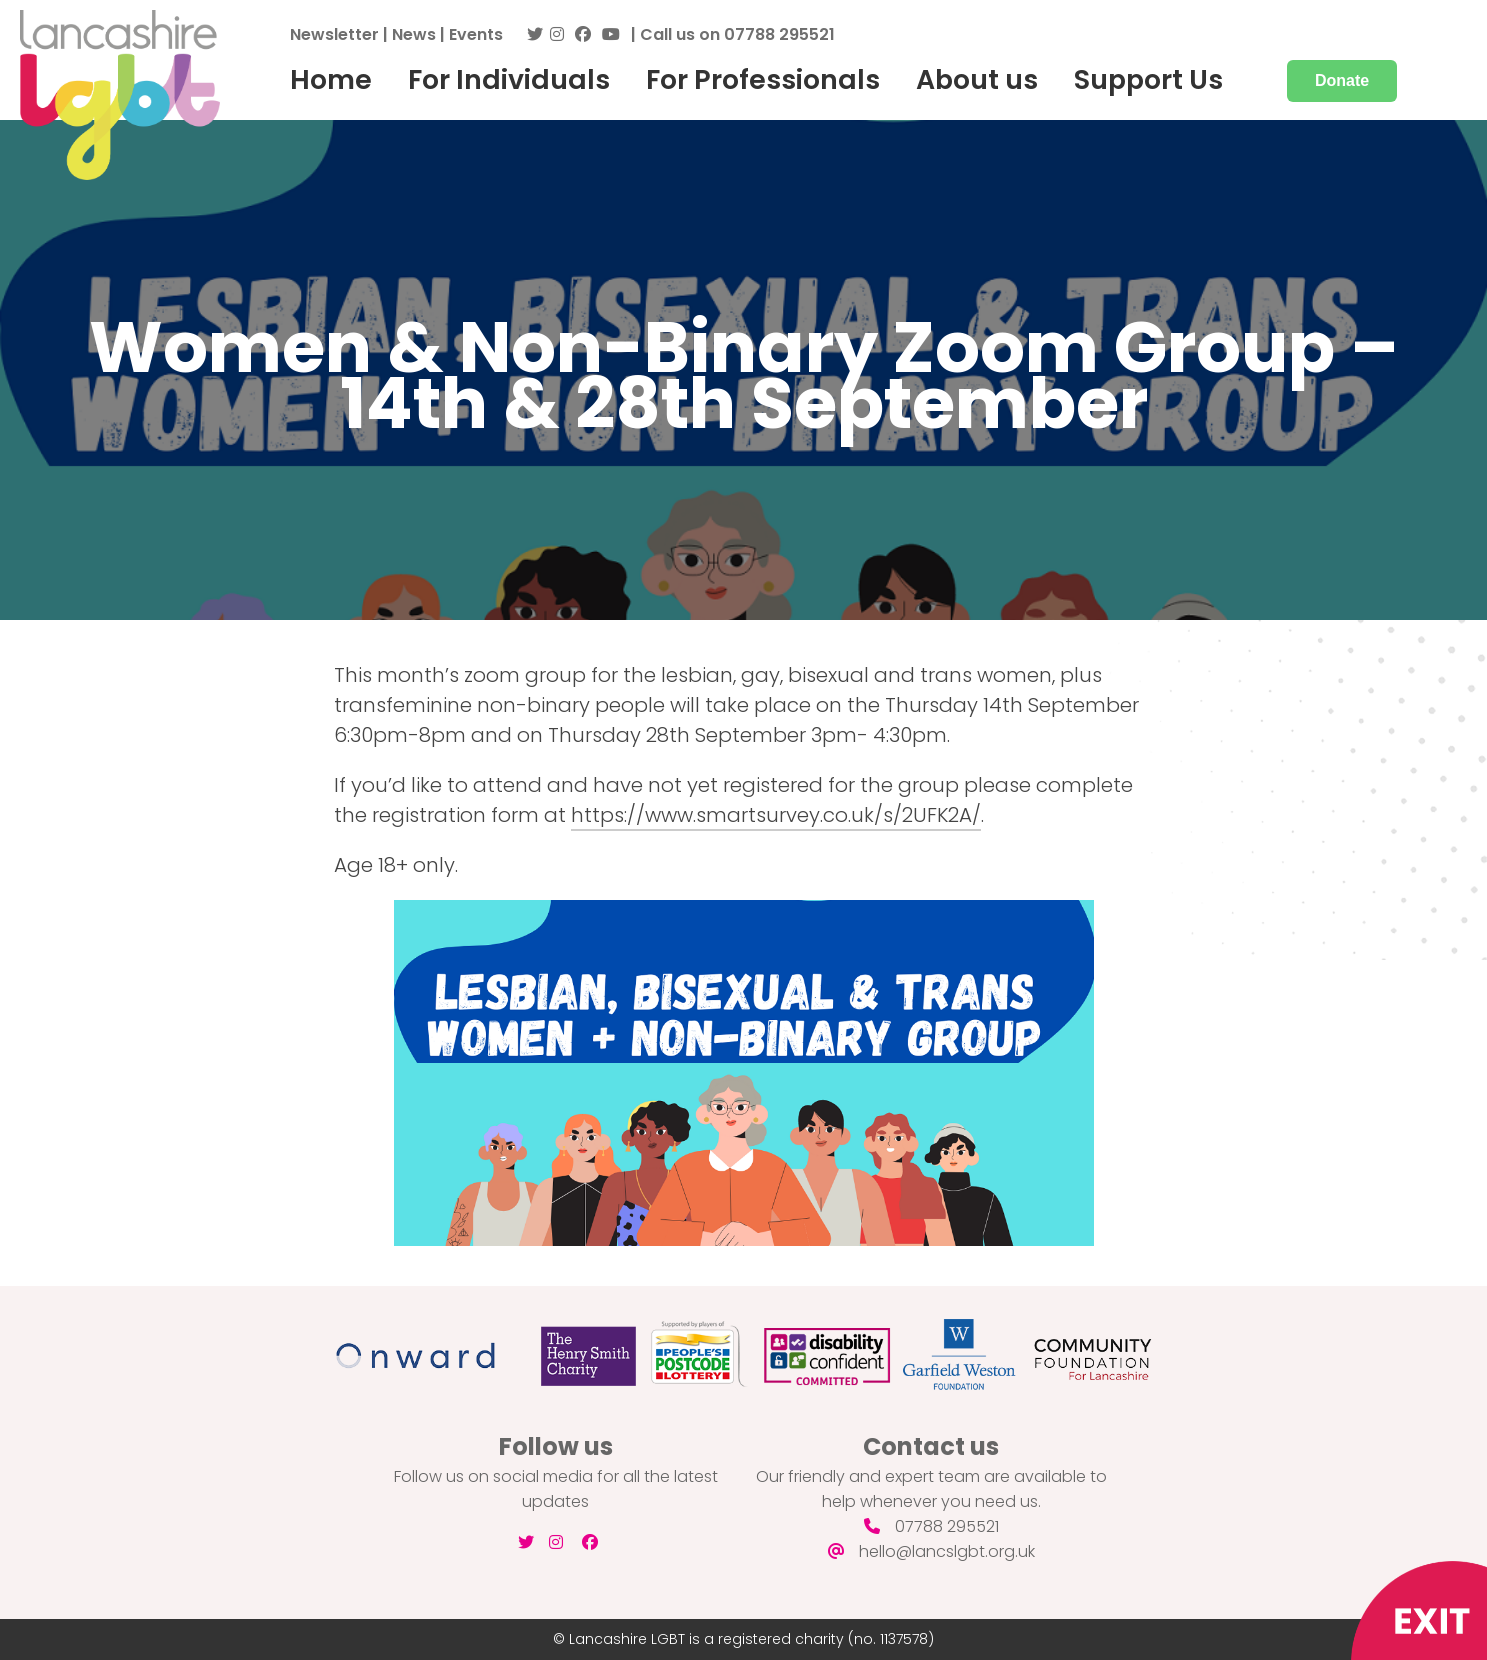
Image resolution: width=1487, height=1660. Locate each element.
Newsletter (334, 34)
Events (476, 34)
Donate (1342, 80)
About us (977, 79)
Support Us (1148, 79)
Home (331, 79)
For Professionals (763, 79)
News (414, 34)
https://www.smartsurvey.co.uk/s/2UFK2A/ (776, 815)
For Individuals (509, 79)
